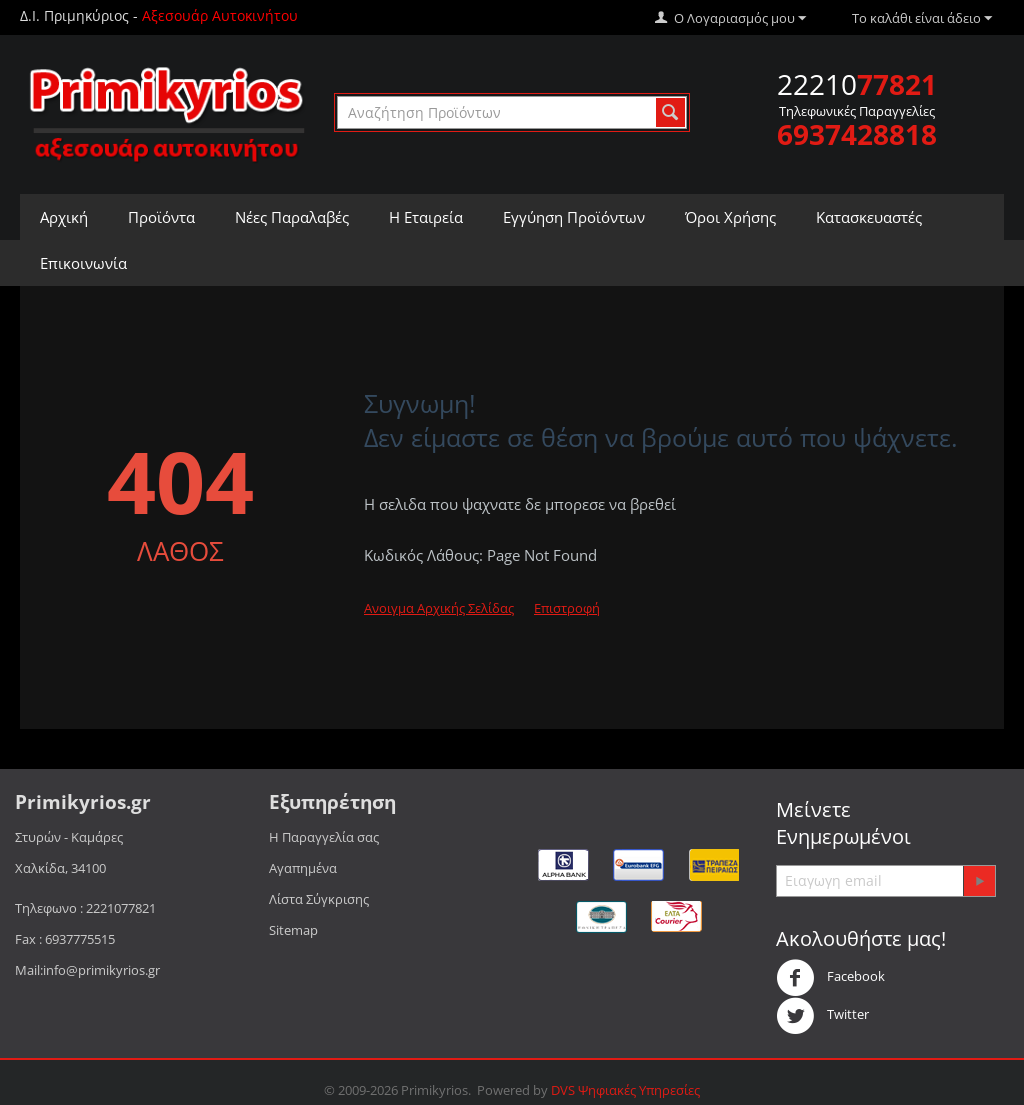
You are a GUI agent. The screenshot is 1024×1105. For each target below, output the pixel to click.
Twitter (822, 1016)
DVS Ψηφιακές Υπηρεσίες (625, 1090)
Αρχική (64, 217)
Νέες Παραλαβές (292, 217)
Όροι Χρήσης (730, 217)
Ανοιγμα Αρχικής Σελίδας (439, 608)
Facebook (830, 978)
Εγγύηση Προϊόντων (574, 217)
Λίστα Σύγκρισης (319, 899)
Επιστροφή (567, 608)
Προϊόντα (161, 217)
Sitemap (293, 930)
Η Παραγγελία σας (324, 837)
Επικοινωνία (83, 263)
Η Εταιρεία (426, 217)
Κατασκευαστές (869, 217)
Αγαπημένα (303, 868)
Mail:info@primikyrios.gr (87, 970)
